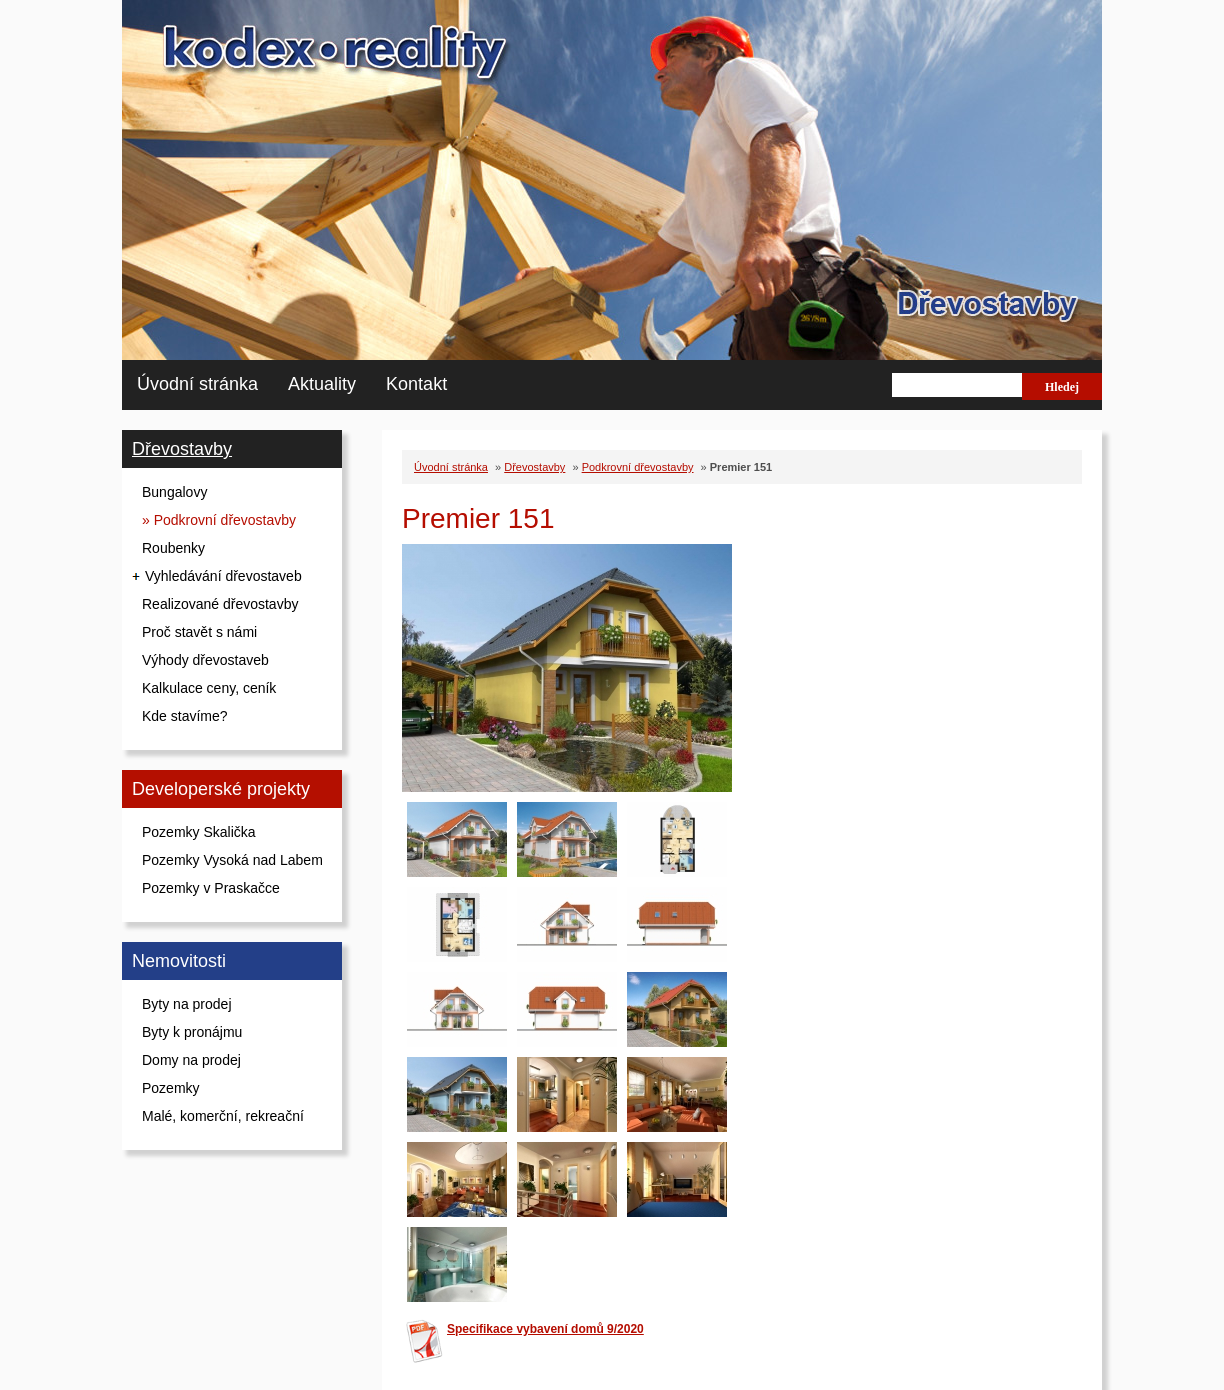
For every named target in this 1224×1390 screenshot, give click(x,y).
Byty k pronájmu (192, 1032)
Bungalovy (174, 492)
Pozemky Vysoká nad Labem (232, 860)
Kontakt (416, 384)
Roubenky (173, 548)
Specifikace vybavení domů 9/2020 (545, 1329)
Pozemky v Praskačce (211, 888)
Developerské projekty (221, 789)
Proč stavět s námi (199, 632)
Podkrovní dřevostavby (638, 467)
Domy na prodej (191, 1060)
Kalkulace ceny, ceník (209, 688)
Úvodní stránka (197, 384)
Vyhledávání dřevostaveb (223, 576)
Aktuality (322, 384)
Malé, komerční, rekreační (223, 1116)
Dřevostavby (182, 449)
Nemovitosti (179, 961)
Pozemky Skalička (199, 832)
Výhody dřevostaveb (205, 660)
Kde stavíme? (185, 716)
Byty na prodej (187, 1004)
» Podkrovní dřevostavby (219, 520)
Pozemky (171, 1088)
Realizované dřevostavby (220, 604)
